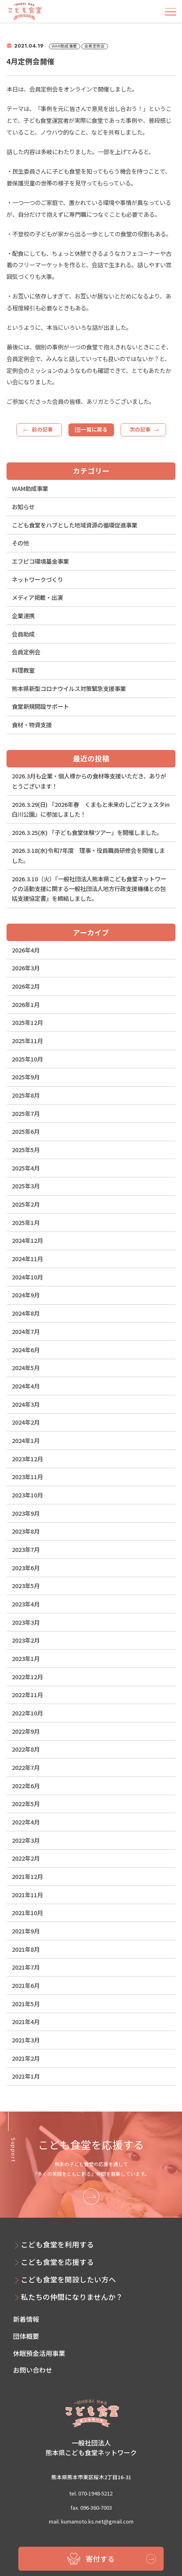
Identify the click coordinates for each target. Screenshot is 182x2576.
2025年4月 (25, 1168)
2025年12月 (27, 1022)
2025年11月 (27, 1040)
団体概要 (26, 2336)
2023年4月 (25, 1604)
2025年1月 (25, 1222)
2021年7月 (25, 1967)
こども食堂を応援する (57, 2262)
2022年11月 (27, 1694)
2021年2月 (25, 2058)
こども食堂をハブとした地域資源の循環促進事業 (74, 525)
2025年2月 (25, 1204)
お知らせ (23, 506)
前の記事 (42, 429)
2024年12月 (27, 1240)
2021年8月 (25, 1949)
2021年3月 (25, 2040)
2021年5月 (25, 2003)
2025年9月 (25, 1076)
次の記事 (140, 429)
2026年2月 (25, 986)
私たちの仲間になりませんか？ (72, 2297)
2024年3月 (25, 1404)
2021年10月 (27, 1912)
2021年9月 (25, 1931)
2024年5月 (25, 1367)
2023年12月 (27, 1458)
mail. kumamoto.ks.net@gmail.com (91, 2521)
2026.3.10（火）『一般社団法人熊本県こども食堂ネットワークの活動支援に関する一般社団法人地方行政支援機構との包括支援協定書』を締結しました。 (89, 888)
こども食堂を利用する (57, 2244)
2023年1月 (25, 1658)
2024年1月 (25, 1440)
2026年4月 (25, 950)
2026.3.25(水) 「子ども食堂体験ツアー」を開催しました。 (87, 832)
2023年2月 (25, 1640)
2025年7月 (25, 1113)
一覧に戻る (94, 429)
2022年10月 (27, 1713)
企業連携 (23, 615)
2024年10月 (27, 1277)
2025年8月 (25, 1095)
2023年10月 (27, 1495)
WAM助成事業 (30, 488)
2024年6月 (25, 1349)
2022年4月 (25, 1822)
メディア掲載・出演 (37, 597)
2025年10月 (27, 1059)
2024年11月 (27, 1258)
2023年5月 (25, 1585)
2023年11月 (27, 1476)
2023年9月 (25, 1513)
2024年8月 (25, 1313)
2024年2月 (25, 1422)
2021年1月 (25, 2076)
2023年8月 (25, 1531)
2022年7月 (25, 1767)
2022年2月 (25, 1858)
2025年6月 (25, 1131)
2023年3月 (25, 1622)
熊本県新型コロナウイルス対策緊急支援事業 (69, 688)
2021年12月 (27, 1876)
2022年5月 (25, 1803)
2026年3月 (25, 967)
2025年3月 (25, 1185)
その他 (20, 542)
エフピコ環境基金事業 (40, 561)
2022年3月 (25, 1840)
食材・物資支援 (32, 724)
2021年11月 (27, 1894)
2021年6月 (25, 1985)
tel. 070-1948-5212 (91, 2493)
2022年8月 (25, 1749)
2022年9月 (25, 1731)
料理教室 (23, 670)
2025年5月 (25, 1149)
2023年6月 (25, 1567)
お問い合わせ (32, 2370)
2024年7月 (25, 1331)
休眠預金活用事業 (39, 2353)
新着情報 (26, 2319)
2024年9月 (25, 1294)
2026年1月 (25, 1004)
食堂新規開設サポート (40, 706)
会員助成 (23, 634)
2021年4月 (25, 2021)
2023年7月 (25, 1549)
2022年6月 (25, 1785)
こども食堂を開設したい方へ (68, 2279)
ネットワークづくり (37, 579)
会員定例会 (26, 651)
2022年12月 (27, 1676)
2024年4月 (25, 1386)
